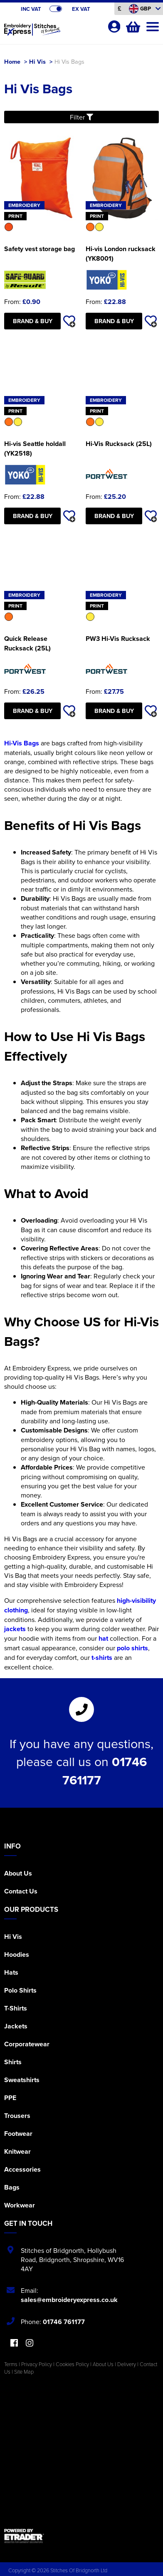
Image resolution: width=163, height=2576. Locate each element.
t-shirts (101, 1657)
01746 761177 (64, 2322)
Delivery (126, 2364)
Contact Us (20, 1891)
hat (103, 1638)
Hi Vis (37, 61)
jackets (15, 1629)
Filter (81, 117)
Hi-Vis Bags (21, 743)
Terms (10, 2364)
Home (12, 61)
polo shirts (132, 1648)
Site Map (24, 2371)
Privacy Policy (36, 2364)
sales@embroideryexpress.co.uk (69, 2299)
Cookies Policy (72, 2364)
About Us (18, 1873)
